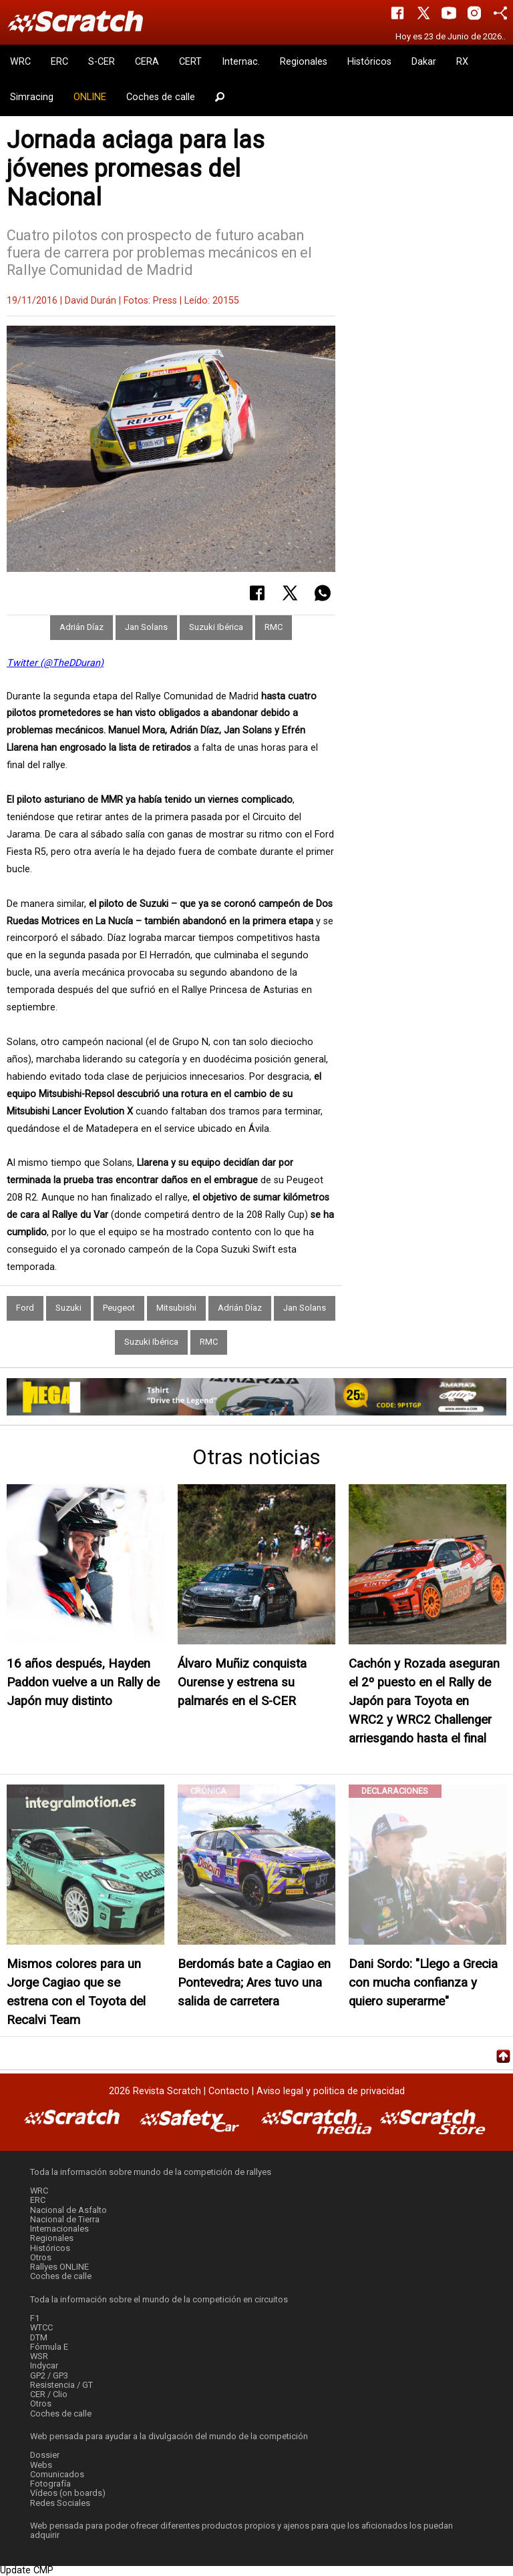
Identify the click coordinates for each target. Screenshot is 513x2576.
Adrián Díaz (81, 627)
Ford (25, 1308)
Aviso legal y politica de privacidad (330, 2091)
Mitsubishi (176, 1308)
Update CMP (26, 2570)
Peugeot (119, 1308)
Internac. (241, 61)
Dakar (423, 61)
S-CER (101, 61)
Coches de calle (160, 97)
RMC (274, 627)
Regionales (303, 61)
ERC (59, 61)
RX (462, 61)
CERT (190, 61)
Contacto (228, 2091)
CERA (147, 61)
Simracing (31, 97)
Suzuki (68, 1308)
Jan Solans (146, 627)
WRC (20, 61)
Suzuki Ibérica (216, 627)
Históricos (369, 61)
